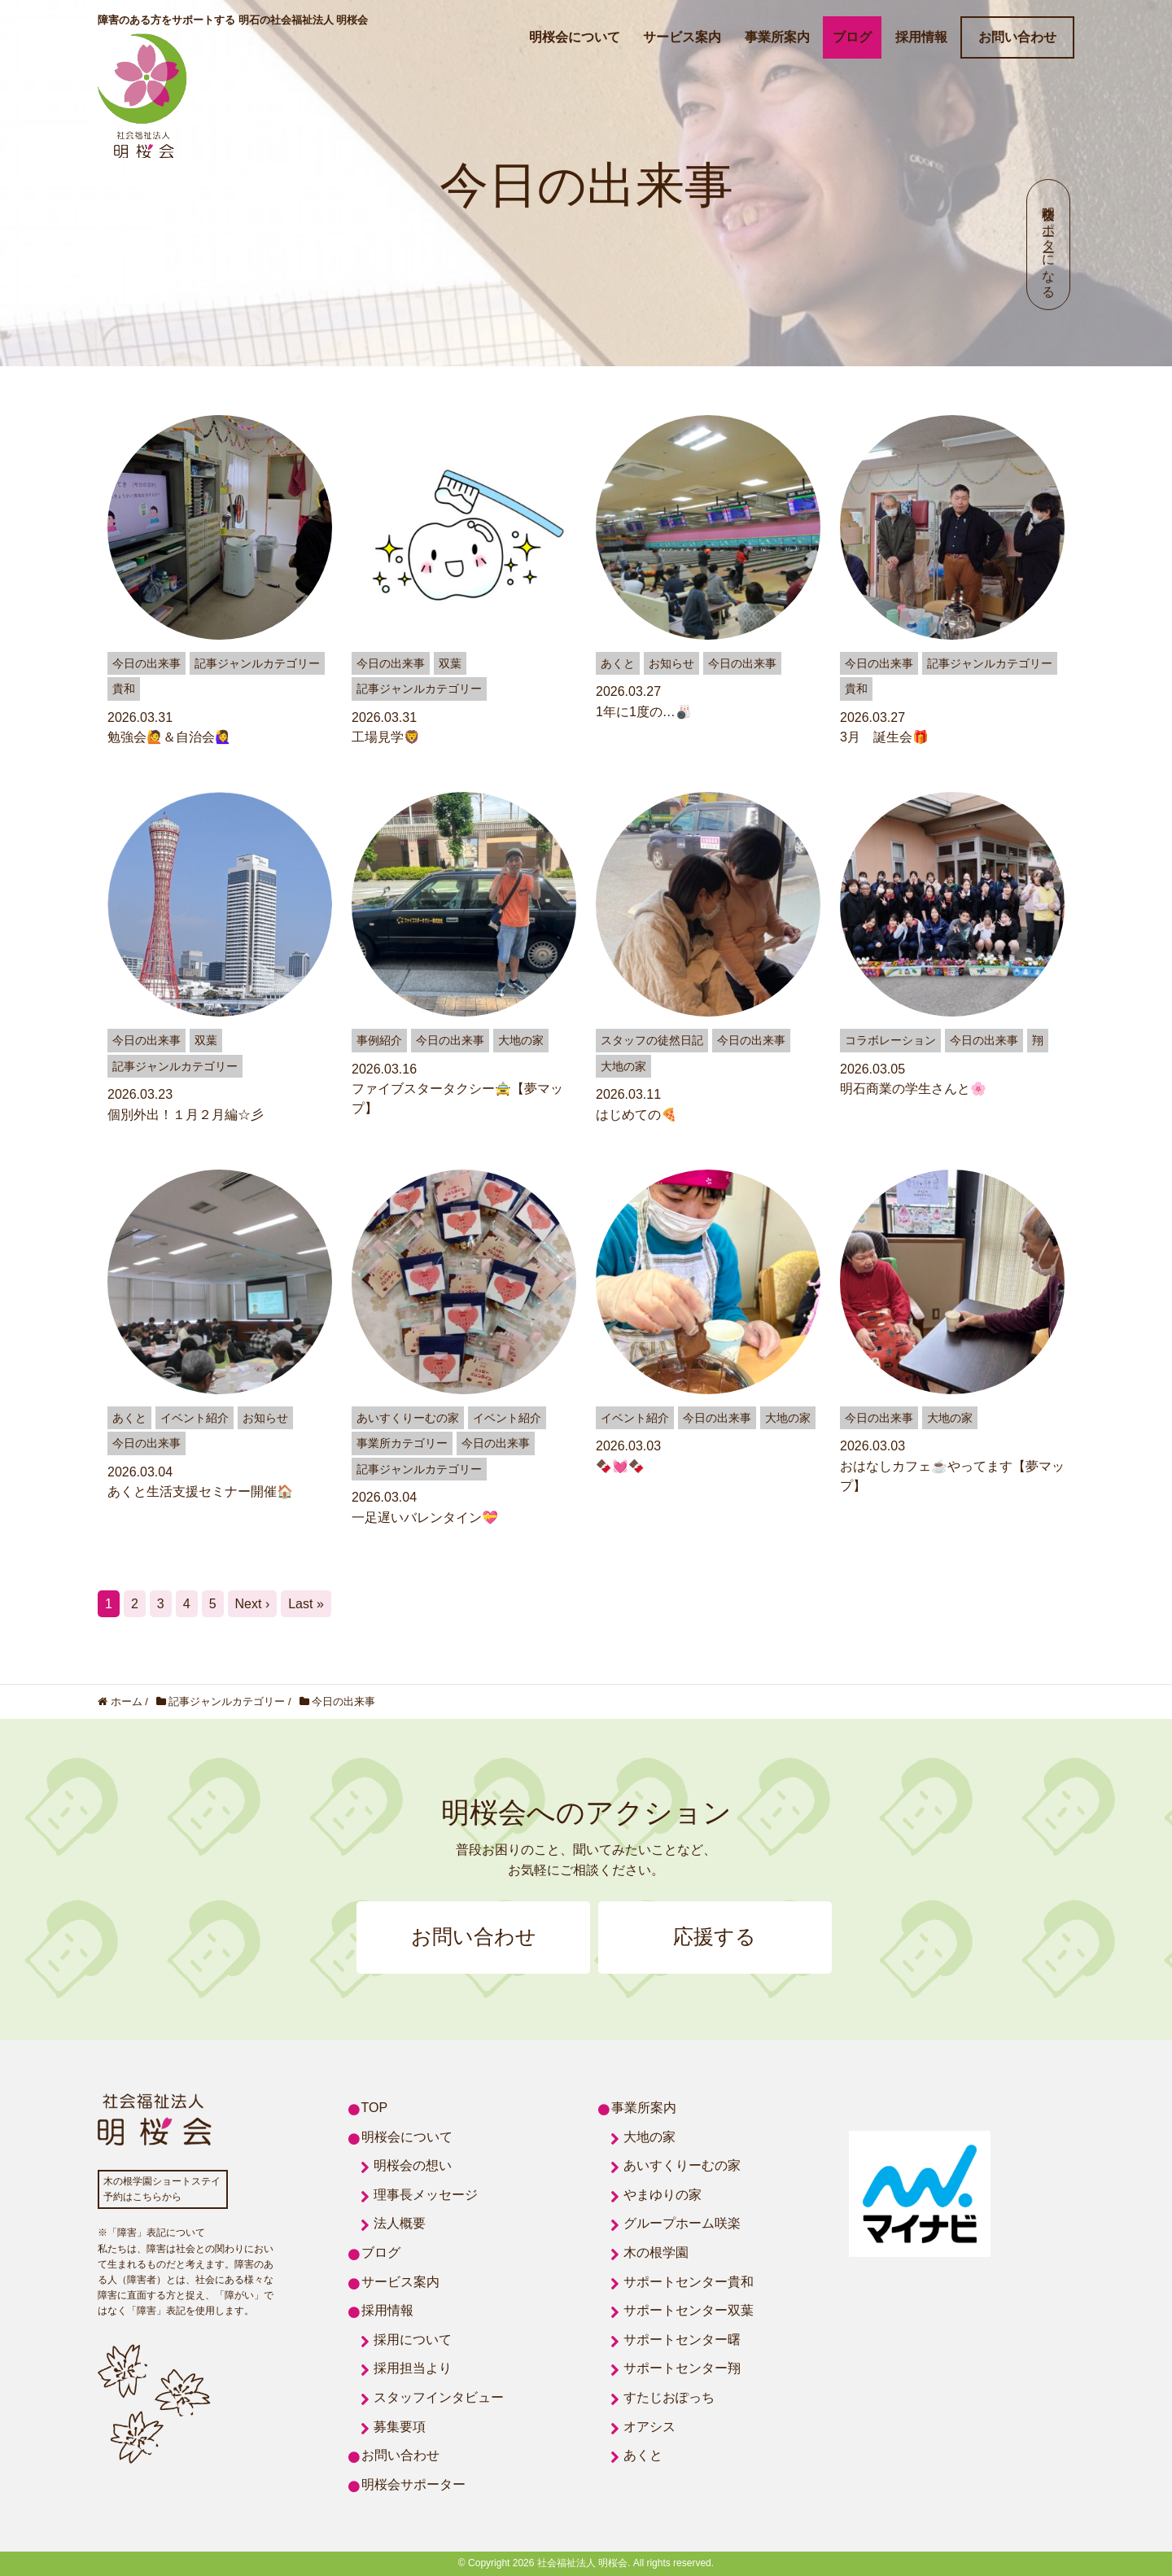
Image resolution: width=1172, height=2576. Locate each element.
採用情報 (921, 37)
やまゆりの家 (662, 2195)
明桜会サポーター (413, 2484)
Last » (306, 1604)
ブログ (852, 37)
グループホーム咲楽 (682, 2224)
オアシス (649, 2427)
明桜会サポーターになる (1049, 244)
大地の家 (649, 2137)
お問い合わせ (1017, 37)
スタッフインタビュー (439, 2398)
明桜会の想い (413, 2166)
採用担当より (413, 2369)
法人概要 (400, 2224)
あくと (643, 2456)
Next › (252, 1604)
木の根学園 (656, 2253)
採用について (413, 2339)
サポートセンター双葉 (688, 2311)
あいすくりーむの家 (682, 2166)
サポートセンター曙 (682, 2339)
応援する (716, 1938)
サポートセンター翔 (682, 2369)
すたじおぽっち (669, 2398)
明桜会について (574, 37)
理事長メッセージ (426, 2195)
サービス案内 (682, 37)
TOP (374, 2108)
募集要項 (400, 2427)
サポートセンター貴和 (688, 2282)
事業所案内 (777, 37)
